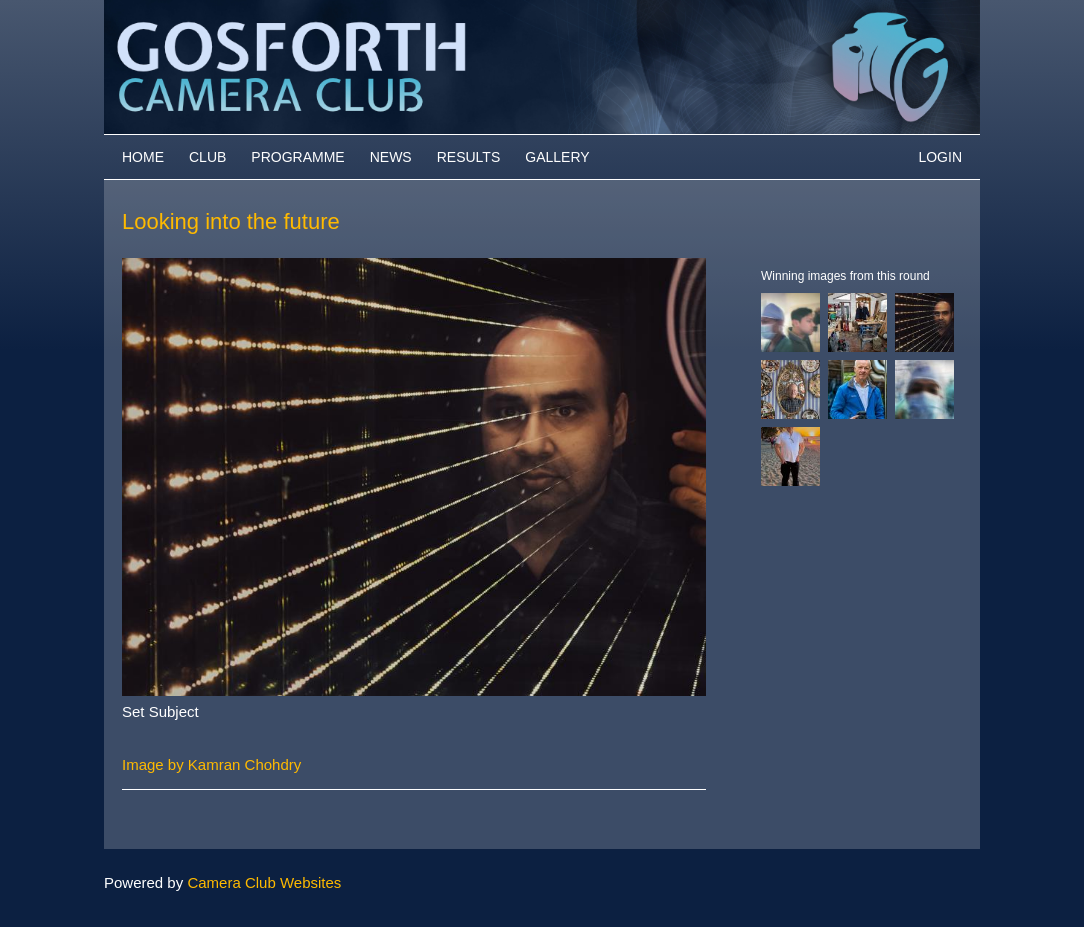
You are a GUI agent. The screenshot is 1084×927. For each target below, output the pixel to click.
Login (940, 157)
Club (207, 157)
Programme (297, 157)
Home (143, 157)
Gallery (557, 157)
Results (469, 157)
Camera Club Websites (264, 882)
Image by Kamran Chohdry (211, 764)
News (391, 157)
